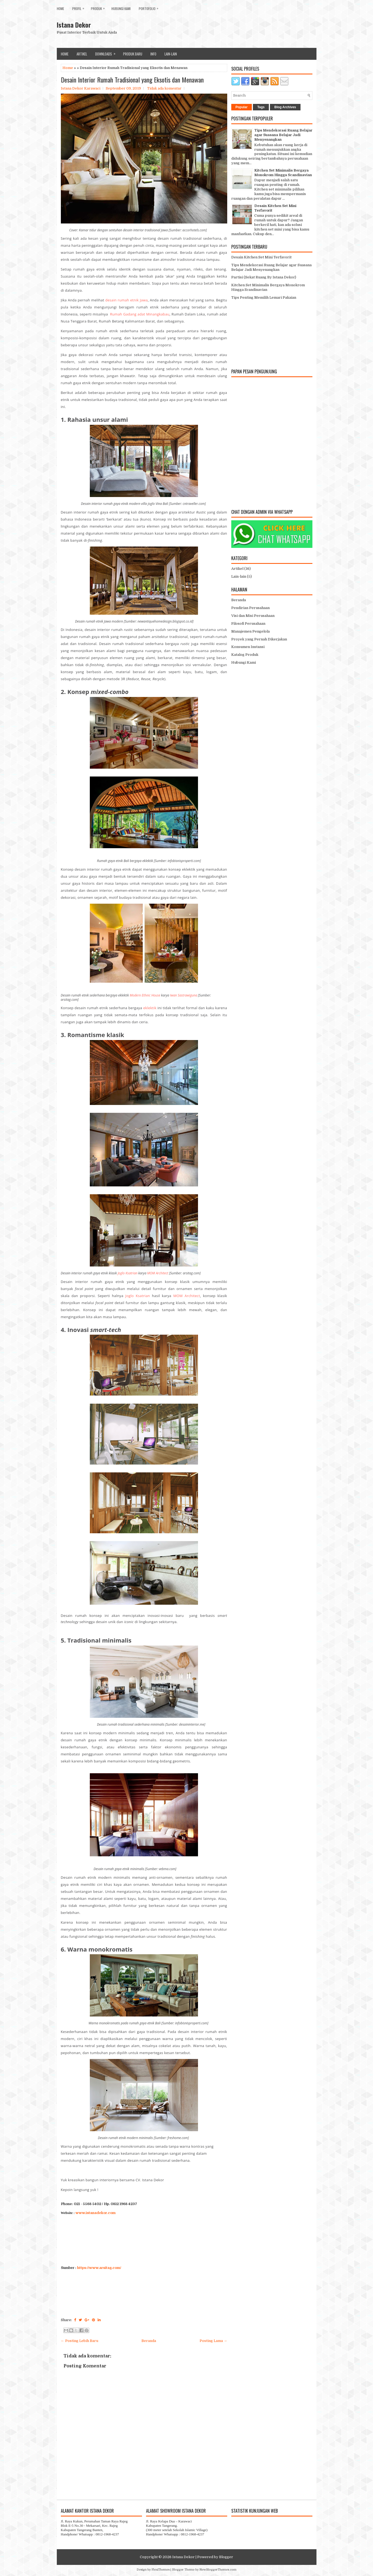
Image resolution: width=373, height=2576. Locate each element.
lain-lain (170, 54)
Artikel (82, 54)
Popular (242, 107)
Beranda (148, 2341)
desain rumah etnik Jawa (126, 300)
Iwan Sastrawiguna (183, 995)
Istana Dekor (74, 24)
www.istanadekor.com (95, 2213)
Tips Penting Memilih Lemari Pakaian (263, 297)
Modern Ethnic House (145, 995)
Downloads (107, 52)
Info (153, 54)
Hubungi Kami (121, 8)
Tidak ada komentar (164, 88)
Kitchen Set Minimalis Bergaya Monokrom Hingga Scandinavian (283, 172)
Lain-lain (238, 576)
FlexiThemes (160, 2569)
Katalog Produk (244, 655)
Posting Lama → (213, 2341)
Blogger (226, 2557)
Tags (261, 107)
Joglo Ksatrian (127, 1273)
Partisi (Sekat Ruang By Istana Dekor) (263, 277)
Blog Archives (285, 107)
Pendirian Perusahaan (250, 608)
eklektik (150, 1007)
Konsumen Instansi (248, 647)
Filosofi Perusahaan (248, 623)
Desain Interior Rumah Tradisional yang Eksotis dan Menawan (132, 79)
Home (60, 8)
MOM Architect (157, 1273)
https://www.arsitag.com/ (99, 2268)
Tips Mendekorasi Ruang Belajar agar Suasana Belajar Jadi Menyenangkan (283, 135)
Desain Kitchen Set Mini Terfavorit (261, 257)
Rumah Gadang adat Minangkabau (140, 314)
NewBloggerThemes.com (217, 2569)
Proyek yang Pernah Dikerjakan (259, 639)
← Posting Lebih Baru (79, 2341)
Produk (99, 7)
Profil (79, 7)
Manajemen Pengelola (250, 631)
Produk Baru (132, 54)
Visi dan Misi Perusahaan (253, 616)
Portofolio (150, 7)
